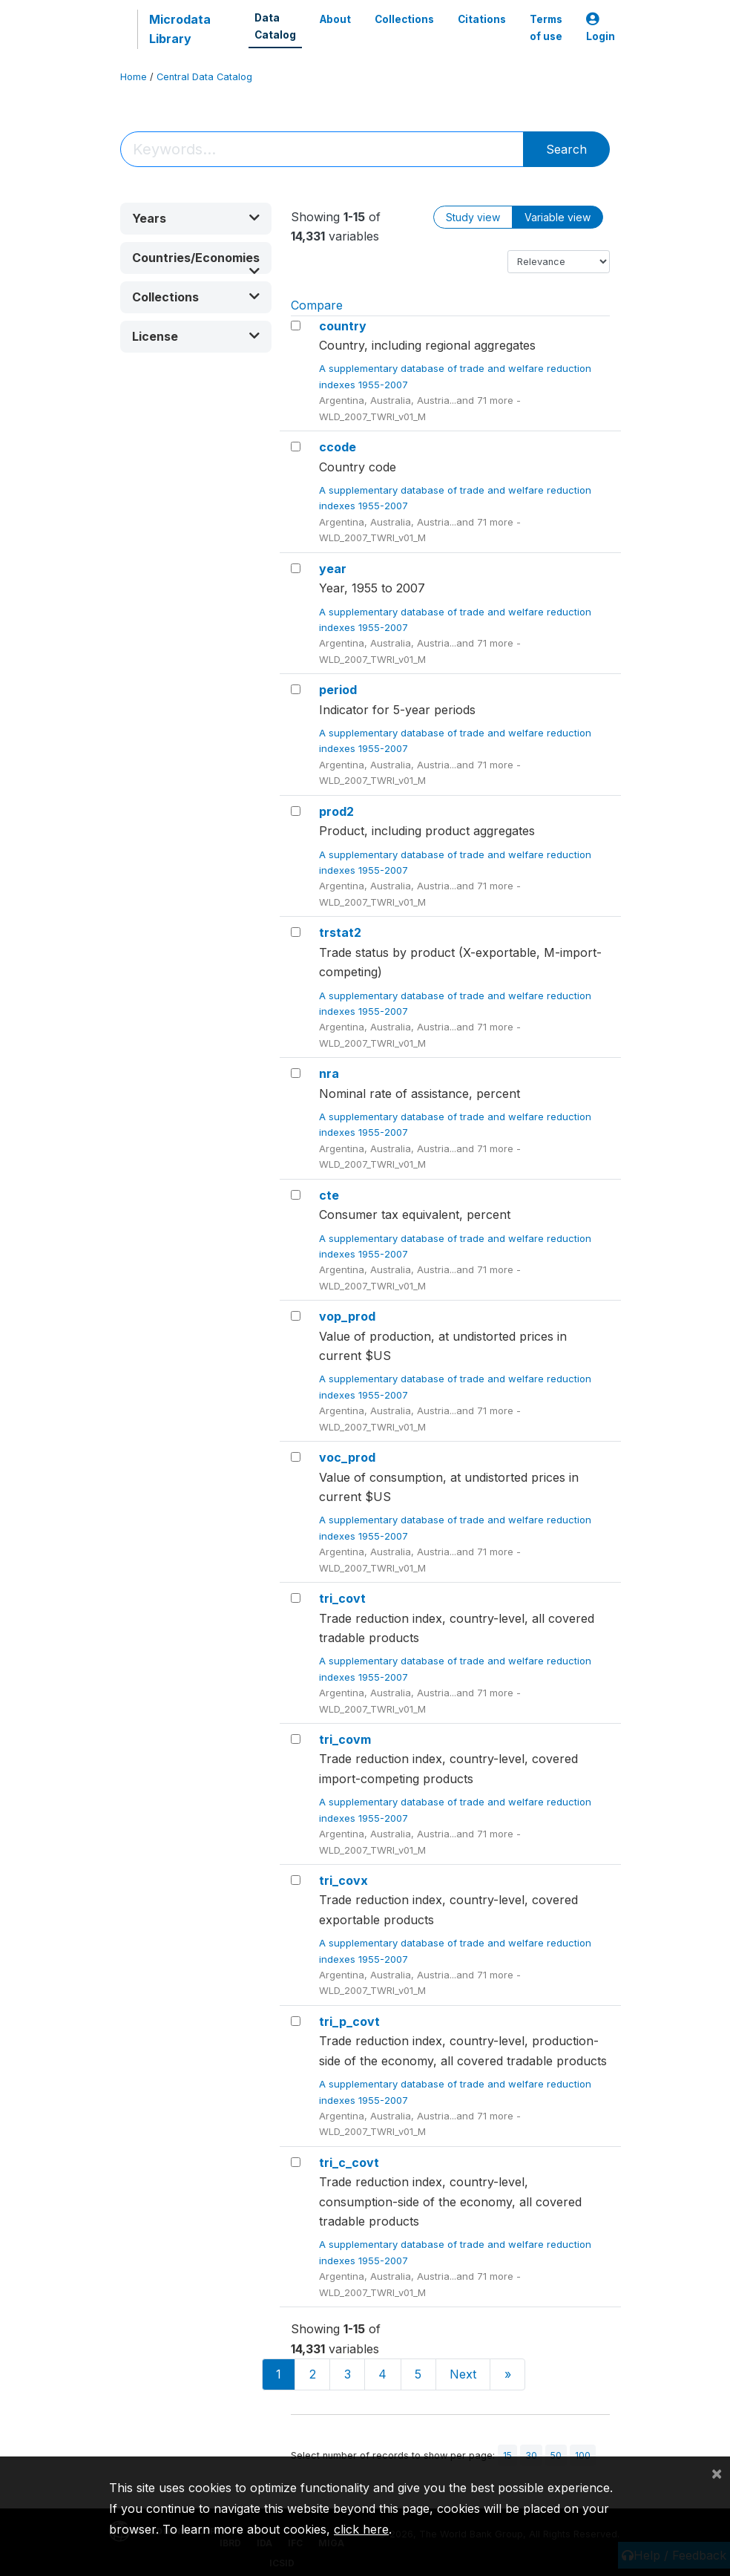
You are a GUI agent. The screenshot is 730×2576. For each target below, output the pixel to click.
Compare (317, 305)
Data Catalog (275, 26)
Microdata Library (180, 29)
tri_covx (343, 1880)
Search (566, 149)
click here (361, 2529)
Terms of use (546, 27)
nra (329, 1073)
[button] (196, 219)
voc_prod (347, 1457)
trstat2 (340, 932)
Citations (482, 19)
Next (463, 2374)
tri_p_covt (349, 2021)
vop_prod (347, 1316)
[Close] (717, 2473)
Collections (404, 19)
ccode (337, 446)
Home (133, 76)
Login (600, 28)
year (332, 568)
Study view (473, 217)
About (335, 19)
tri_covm (345, 1739)
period (338, 689)
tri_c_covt (349, 2162)
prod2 (336, 811)
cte (329, 1195)
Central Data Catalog (204, 76)
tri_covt (342, 1598)
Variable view (558, 217)
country (342, 325)
